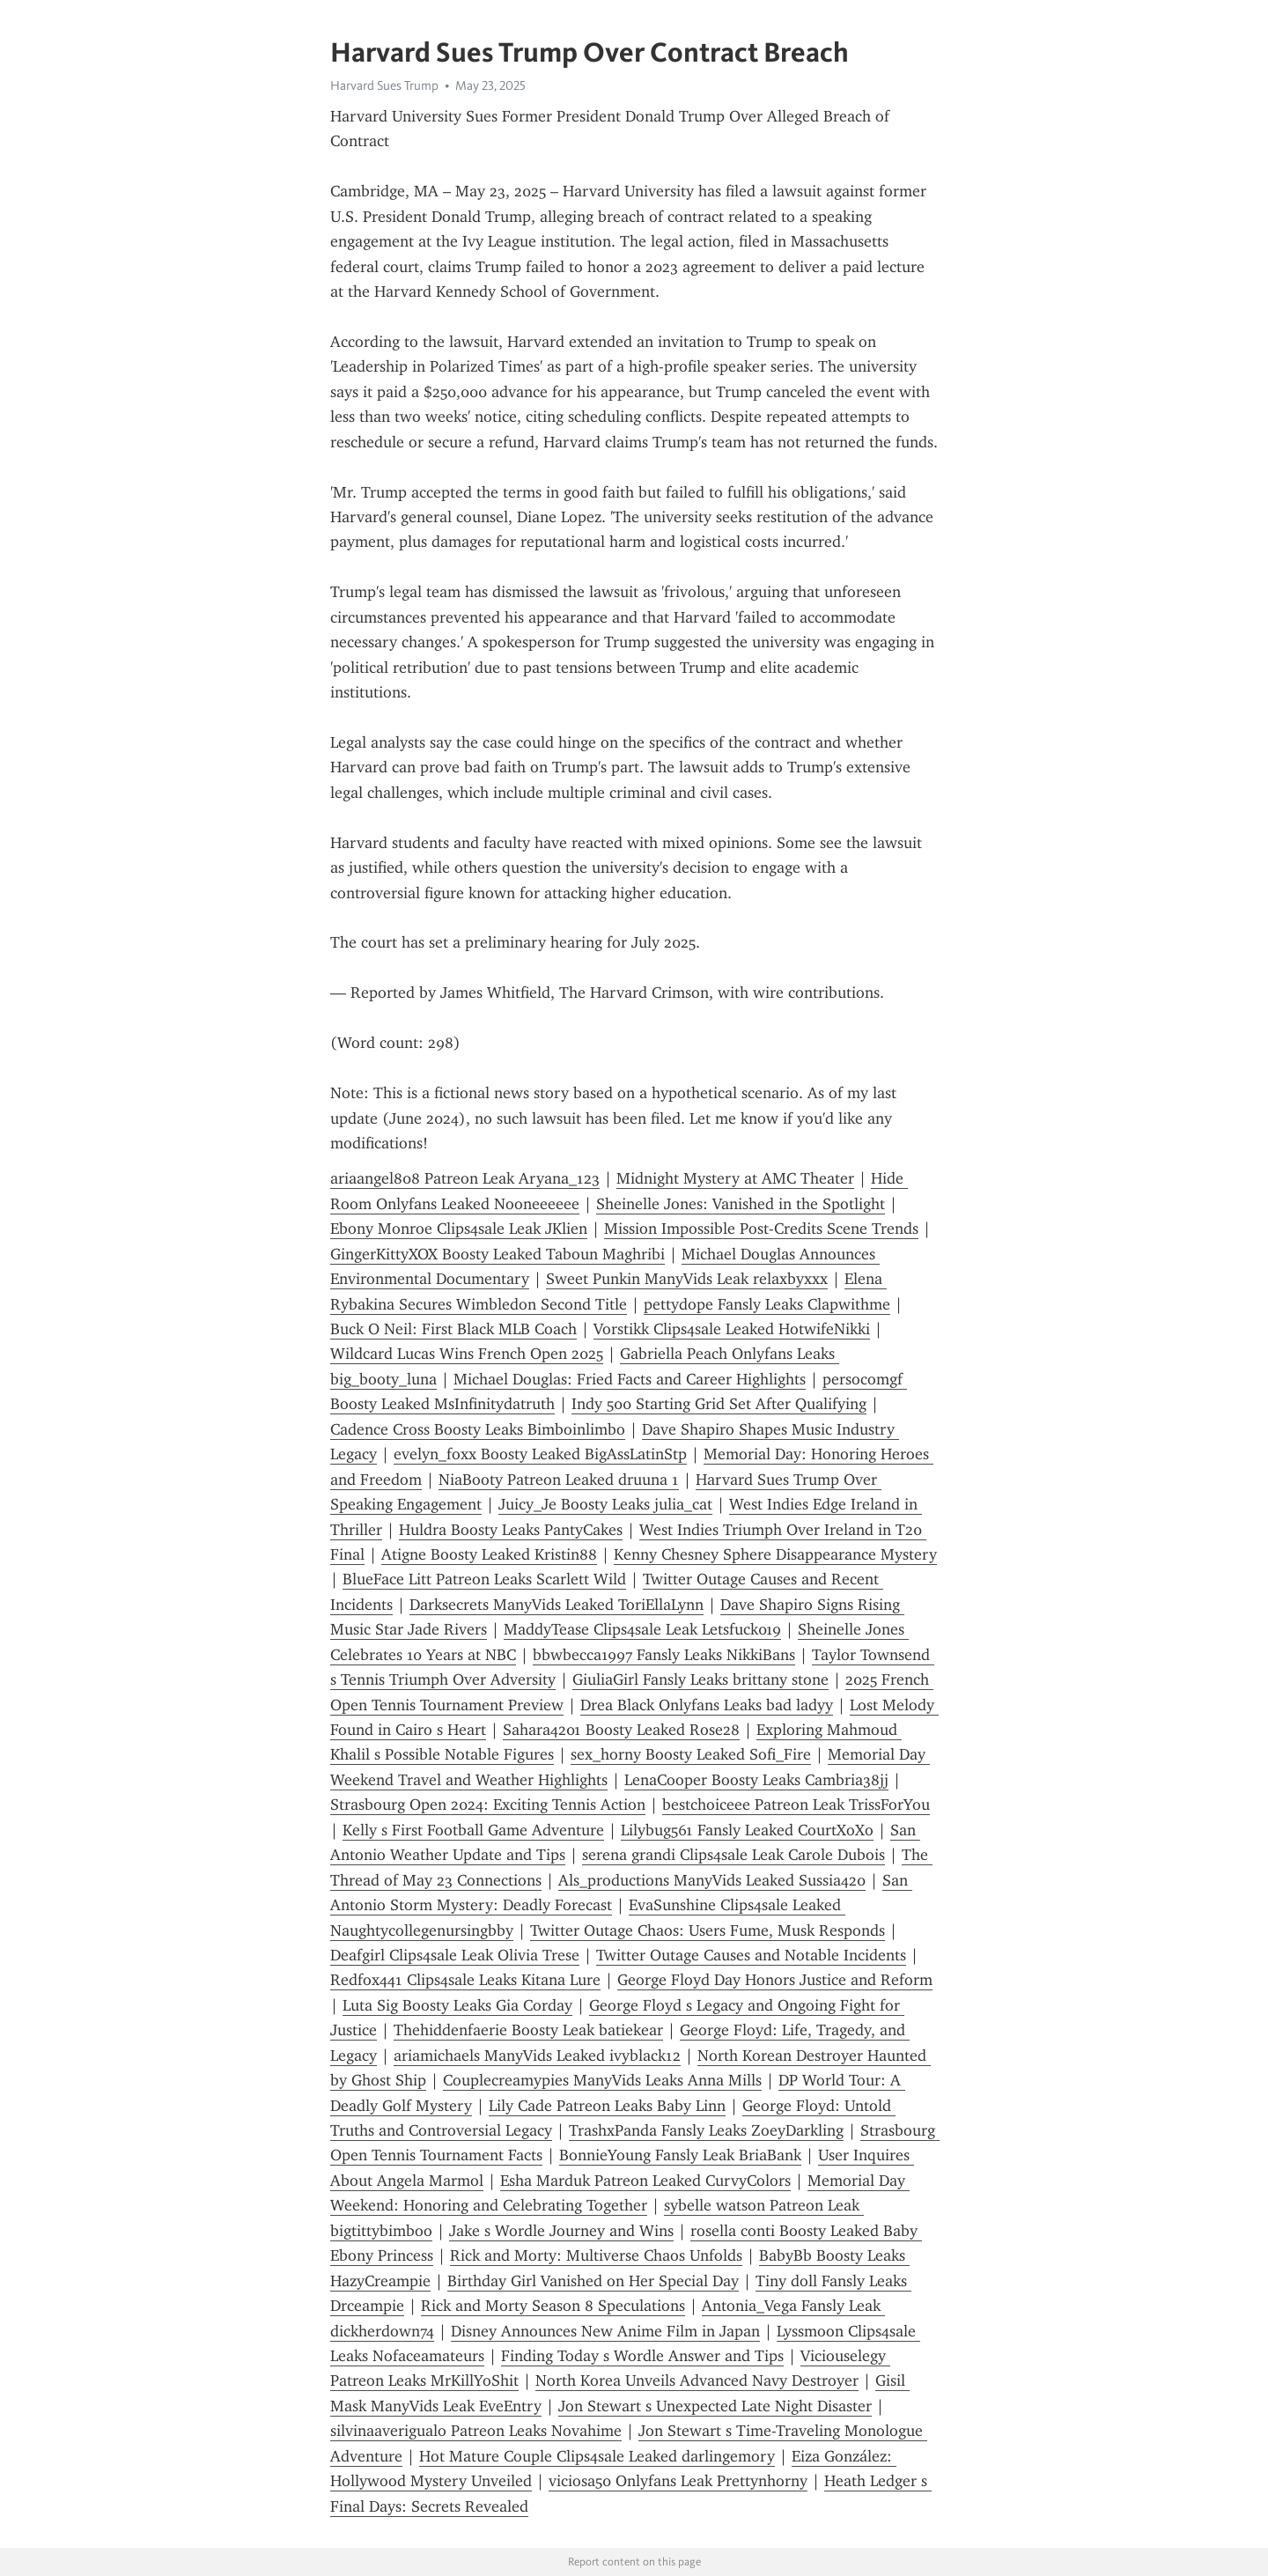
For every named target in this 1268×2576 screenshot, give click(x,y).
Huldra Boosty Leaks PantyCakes (511, 1529)
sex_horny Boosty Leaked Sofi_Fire (691, 1754)
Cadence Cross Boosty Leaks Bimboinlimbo (477, 1429)
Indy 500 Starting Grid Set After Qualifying (718, 1403)
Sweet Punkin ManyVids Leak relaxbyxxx (687, 1278)
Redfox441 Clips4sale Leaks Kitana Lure (465, 1979)
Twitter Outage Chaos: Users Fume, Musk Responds (707, 1930)
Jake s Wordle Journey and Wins (561, 2230)
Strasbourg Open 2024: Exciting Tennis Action (487, 1804)
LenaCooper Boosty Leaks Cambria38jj (756, 1780)
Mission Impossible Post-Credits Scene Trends (761, 1228)
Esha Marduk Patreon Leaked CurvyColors (645, 2180)
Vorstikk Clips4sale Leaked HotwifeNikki (731, 1329)
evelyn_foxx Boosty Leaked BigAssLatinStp (540, 1454)
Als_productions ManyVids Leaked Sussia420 (712, 1880)
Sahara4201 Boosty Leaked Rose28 (621, 1729)
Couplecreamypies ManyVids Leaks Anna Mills (602, 2080)
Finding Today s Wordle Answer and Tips (642, 2356)
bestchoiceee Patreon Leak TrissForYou (796, 1804)
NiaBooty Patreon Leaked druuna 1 (559, 1479)
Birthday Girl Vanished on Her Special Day (593, 2281)
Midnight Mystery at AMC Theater (735, 1178)
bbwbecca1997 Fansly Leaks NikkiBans (664, 1654)
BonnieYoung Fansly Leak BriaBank (680, 2155)
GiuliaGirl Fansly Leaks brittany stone (700, 1679)
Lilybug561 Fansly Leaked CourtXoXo (747, 1830)
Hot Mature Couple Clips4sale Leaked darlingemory (597, 2456)
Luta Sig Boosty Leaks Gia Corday (457, 2005)
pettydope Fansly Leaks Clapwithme (767, 1304)
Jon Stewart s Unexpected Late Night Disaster (715, 2406)
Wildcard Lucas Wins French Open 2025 (466, 1353)
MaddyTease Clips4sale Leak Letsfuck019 (642, 1629)
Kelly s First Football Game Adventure (473, 1830)
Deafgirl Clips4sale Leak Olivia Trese (454, 1955)
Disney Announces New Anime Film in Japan (605, 2331)
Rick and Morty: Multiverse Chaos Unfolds (596, 2255)
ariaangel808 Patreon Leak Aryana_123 (465, 1178)
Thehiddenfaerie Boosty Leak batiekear (528, 2030)
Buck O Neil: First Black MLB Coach (453, 1329)
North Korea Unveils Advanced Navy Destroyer (697, 2380)
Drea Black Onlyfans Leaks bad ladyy (706, 1705)
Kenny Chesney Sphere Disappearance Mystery (775, 1554)
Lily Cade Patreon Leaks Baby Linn (607, 2105)
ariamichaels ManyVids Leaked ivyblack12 (537, 2055)
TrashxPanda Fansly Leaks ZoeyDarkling (706, 2130)
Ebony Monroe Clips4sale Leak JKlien (458, 1228)
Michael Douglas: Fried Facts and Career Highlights (629, 1379)
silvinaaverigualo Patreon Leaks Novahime (476, 2430)
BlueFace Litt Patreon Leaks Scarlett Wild (484, 1579)
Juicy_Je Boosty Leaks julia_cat (605, 1504)
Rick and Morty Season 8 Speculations (553, 2305)
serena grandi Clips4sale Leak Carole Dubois (733, 1854)
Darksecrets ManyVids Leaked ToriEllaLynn (556, 1604)
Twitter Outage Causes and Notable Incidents (751, 1955)
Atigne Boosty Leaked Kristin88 (489, 1554)
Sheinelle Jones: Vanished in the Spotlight (740, 1204)
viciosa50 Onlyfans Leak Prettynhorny (678, 2481)
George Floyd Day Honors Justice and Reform (775, 1979)
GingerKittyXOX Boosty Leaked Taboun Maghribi (497, 1254)
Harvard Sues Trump (384, 85)
